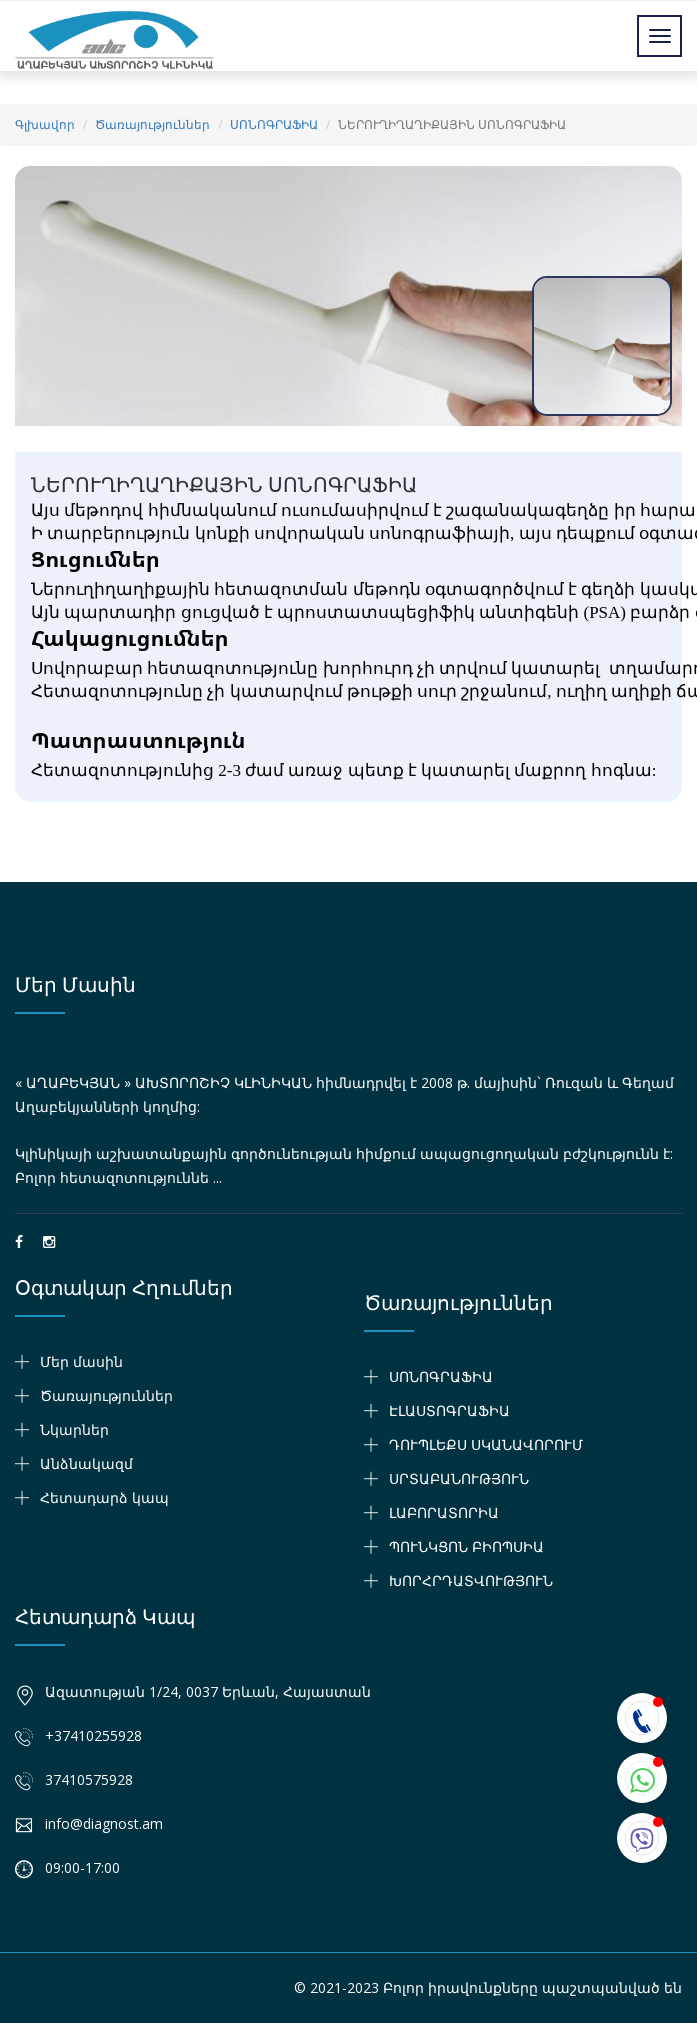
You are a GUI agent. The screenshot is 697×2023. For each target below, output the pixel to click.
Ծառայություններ (152, 124)
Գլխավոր (45, 124)
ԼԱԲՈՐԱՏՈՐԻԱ (444, 1512)
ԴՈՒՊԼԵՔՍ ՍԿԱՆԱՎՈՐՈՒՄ (486, 1444)
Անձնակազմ (86, 1463)
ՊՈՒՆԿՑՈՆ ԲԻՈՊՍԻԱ (466, 1546)
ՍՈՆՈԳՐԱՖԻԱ (274, 124)
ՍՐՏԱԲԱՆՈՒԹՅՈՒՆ (459, 1478)
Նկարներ (74, 1429)
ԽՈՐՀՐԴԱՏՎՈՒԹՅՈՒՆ (471, 1580)
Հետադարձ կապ (104, 1497)
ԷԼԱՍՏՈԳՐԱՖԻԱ (449, 1410)
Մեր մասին (75, 985)
